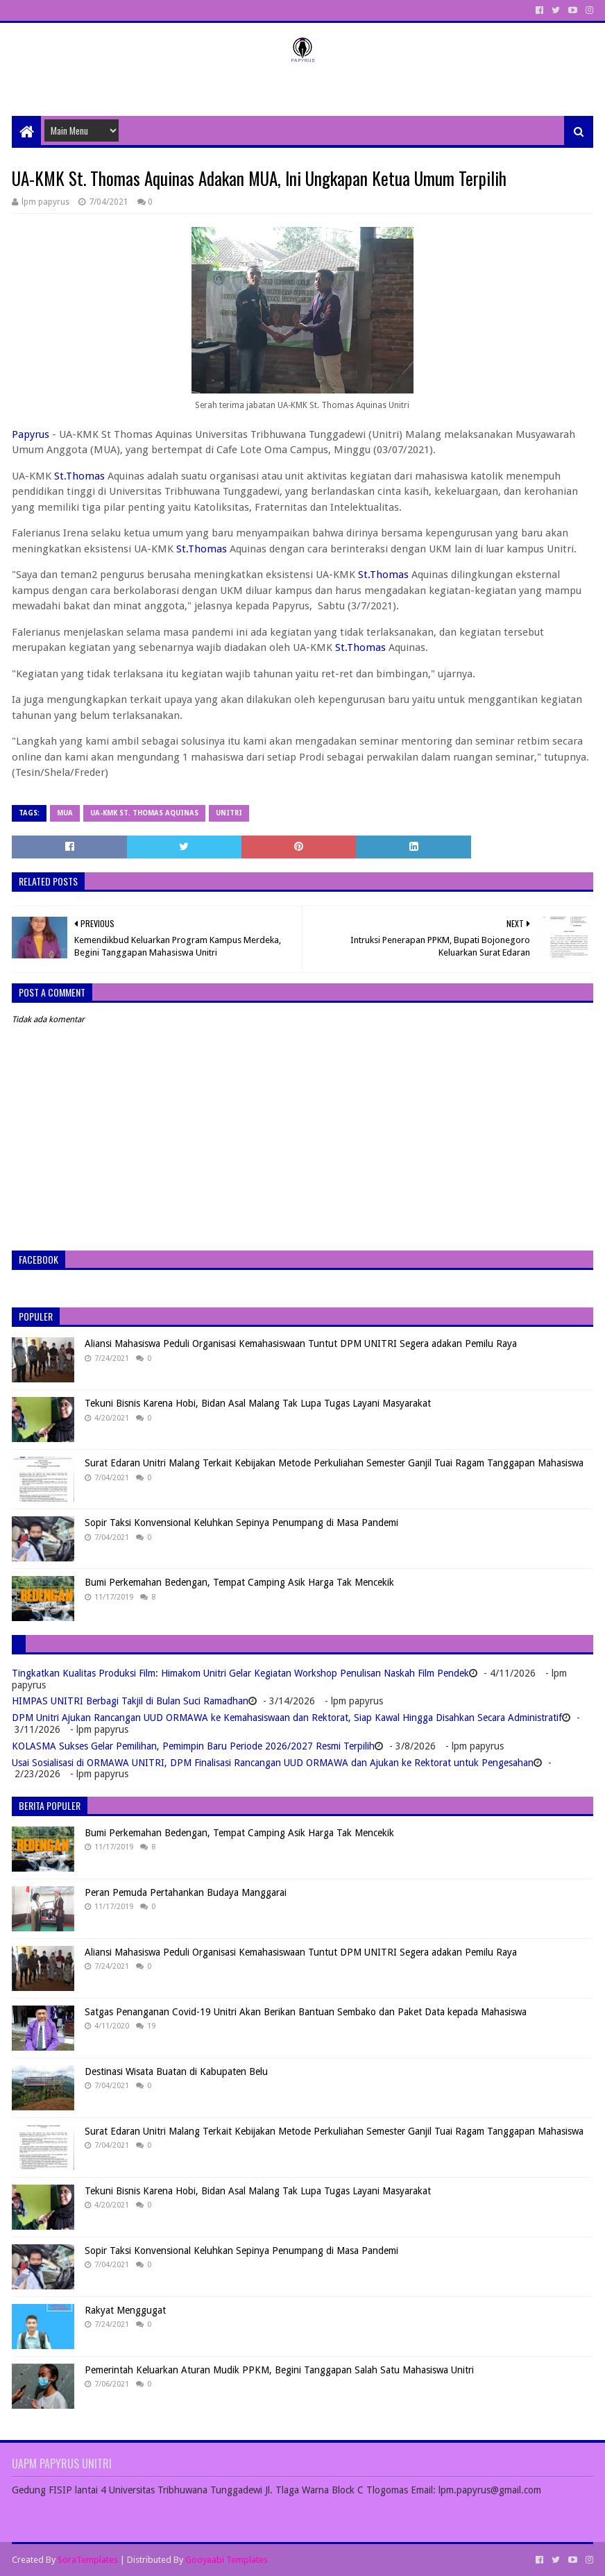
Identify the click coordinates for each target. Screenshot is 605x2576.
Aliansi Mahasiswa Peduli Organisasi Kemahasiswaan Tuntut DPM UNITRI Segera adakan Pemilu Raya (301, 1343)
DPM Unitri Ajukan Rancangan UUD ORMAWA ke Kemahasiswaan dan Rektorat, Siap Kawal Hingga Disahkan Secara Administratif (287, 1717)
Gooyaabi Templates (226, 2559)
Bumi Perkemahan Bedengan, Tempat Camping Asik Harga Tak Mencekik (239, 1582)
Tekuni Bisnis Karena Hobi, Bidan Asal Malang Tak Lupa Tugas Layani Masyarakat (258, 1403)
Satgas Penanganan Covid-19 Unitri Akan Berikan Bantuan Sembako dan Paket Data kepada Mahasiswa (306, 2011)
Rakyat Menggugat (125, 2310)
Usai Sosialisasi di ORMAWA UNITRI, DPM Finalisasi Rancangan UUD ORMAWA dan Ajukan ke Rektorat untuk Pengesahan (273, 1762)
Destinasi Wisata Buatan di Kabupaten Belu (176, 2071)
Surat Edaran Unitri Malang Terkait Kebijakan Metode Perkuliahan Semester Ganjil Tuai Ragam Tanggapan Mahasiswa (334, 1462)
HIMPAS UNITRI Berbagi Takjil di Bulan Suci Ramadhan (130, 1700)
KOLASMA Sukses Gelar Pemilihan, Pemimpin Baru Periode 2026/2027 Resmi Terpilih (193, 1746)
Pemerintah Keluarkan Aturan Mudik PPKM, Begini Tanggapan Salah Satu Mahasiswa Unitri (279, 2369)
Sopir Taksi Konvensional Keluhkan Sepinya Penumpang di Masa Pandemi (241, 1522)
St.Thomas (79, 476)
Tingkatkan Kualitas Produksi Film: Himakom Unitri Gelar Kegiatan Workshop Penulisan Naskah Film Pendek (240, 1673)
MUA (65, 813)
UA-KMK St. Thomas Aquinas (144, 813)
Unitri (229, 813)
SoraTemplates (88, 2559)
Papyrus (30, 434)
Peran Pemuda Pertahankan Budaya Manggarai (186, 1892)
